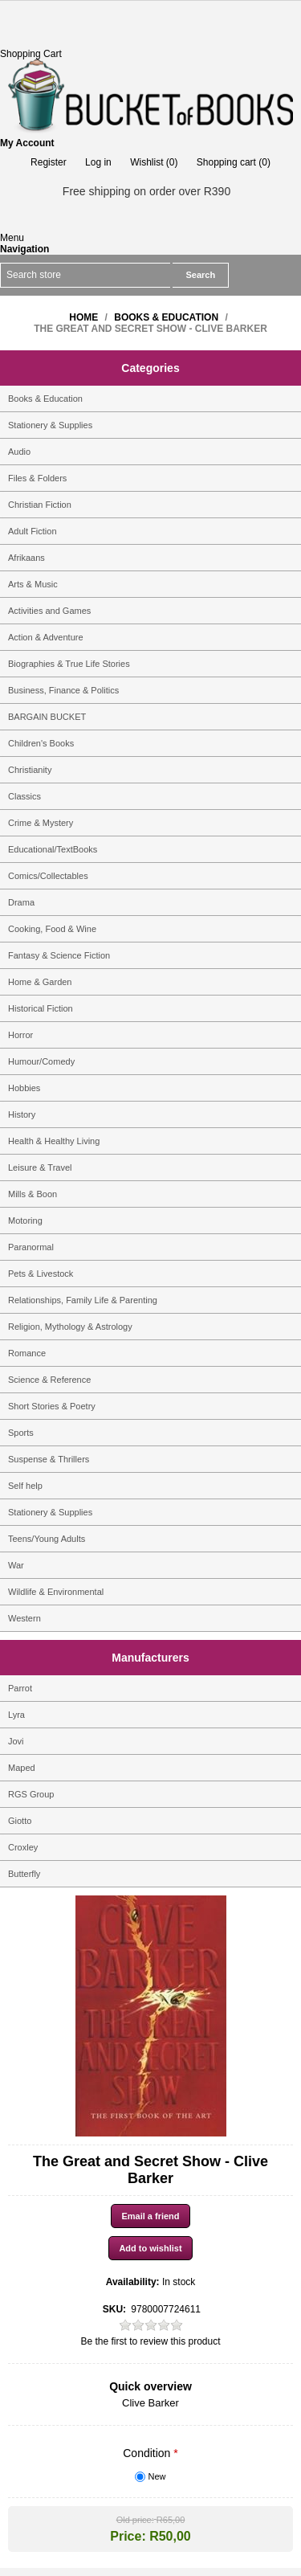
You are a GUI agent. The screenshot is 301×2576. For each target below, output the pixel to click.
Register (49, 162)
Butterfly (24, 1874)
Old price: (135, 2520)
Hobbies (24, 1088)
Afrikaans (26, 557)
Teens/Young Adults (46, 1539)
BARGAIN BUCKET (47, 717)
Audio (19, 451)
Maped (21, 1768)
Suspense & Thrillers (48, 1459)
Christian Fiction (39, 504)
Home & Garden (39, 982)
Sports (21, 1432)
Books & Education (45, 398)
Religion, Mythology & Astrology (70, 1326)
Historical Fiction (40, 1008)
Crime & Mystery (40, 823)
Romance (27, 1353)
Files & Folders (37, 478)
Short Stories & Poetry (52, 1406)
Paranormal (31, 1247)
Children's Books (41, 743)
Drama (21, 902)
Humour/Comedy (41, 1061)
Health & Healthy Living (54, 1141)
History (21, 1114)
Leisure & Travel (39, 1167)
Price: (127, 2536)
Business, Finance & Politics (63, 690)
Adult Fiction (32, 531)
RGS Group (31, 1794)
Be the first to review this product (150, 2341)
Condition (148, 2453)
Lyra (16, 1714)
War (16, 1565)
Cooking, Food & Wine (52, 929)
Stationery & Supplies (50, 425)
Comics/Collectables (48, 876)
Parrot (20, 1688)
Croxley (23, 1847)
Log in (98, 162)
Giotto (19, 1821)
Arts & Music (33, 584)
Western (24, 1618)
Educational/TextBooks (52, 849)
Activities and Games (49, 610)
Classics (24, 796)
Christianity (29, 770)
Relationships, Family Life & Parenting (82, 1300)
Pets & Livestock (40, 1273)
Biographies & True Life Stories (69, 664)
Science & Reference (49, 1379)
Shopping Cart (31, 53)
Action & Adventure (45, 637)
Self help (25, 1485)
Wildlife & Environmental (56, 1592)
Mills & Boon (32, 1194)
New (157, 2476)
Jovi (16, 1741)
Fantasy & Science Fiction (59, 955)
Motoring (25, 1220)
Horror (20, 1035)
